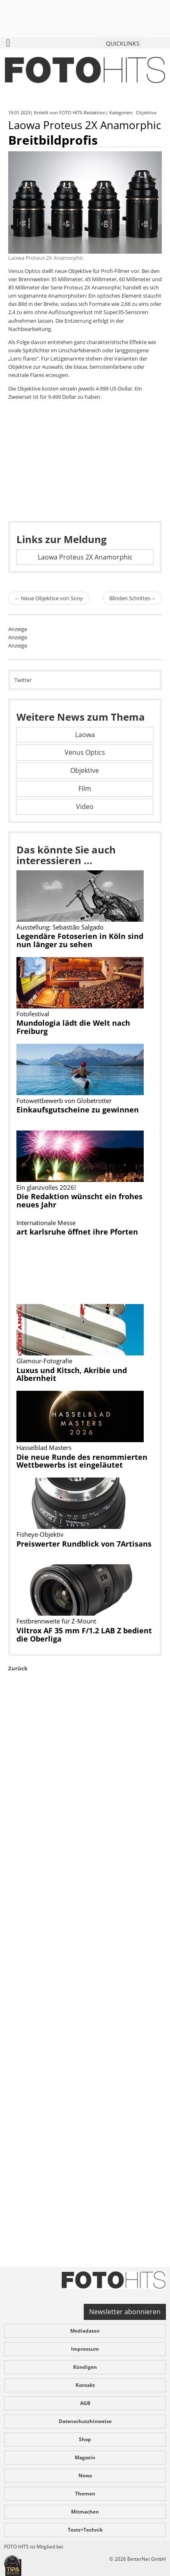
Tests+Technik (85, 2529)
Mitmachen (85, 2511)
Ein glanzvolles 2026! (46, 1187)
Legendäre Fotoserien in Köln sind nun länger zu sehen (79, 940)
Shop (85, 2439)
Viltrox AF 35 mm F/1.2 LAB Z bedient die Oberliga (84, 1635)
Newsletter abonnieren (125, 2311)
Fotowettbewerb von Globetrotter (64, 1100)
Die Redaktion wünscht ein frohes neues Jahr (79, 1200)
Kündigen (85, 2366)
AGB (85, 2403)
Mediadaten (85, 2330)
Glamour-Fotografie (44, 1361)
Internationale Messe (46, 1223)
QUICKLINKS (123, 43)
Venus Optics (84, 752)
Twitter (23, 680)
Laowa (85, 734)
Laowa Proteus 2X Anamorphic (85, 557)
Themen (85, 2493)
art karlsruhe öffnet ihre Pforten (77, 1232)
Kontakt (85, 2385)
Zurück (18, 1668)
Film (84, 788)
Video (85, 806)
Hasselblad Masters (43, 1447)
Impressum (85, 2348)
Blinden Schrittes (132, 598)
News (85, 2475)
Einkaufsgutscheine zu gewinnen (77, 1110)
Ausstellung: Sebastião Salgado (59, 927)
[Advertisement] (85, 1988)
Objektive (147, 112)
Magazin (85, 2457)
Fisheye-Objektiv (40, 1534)
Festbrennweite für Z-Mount (56, 1621)
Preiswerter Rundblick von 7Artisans (84, 1544)
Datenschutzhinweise (85, 2421)
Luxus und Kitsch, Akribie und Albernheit (71, 1374)
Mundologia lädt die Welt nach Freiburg (73, 1027)
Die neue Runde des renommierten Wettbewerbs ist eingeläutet (81, 1461)
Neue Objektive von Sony (48, 598)
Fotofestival (32, 1014)
